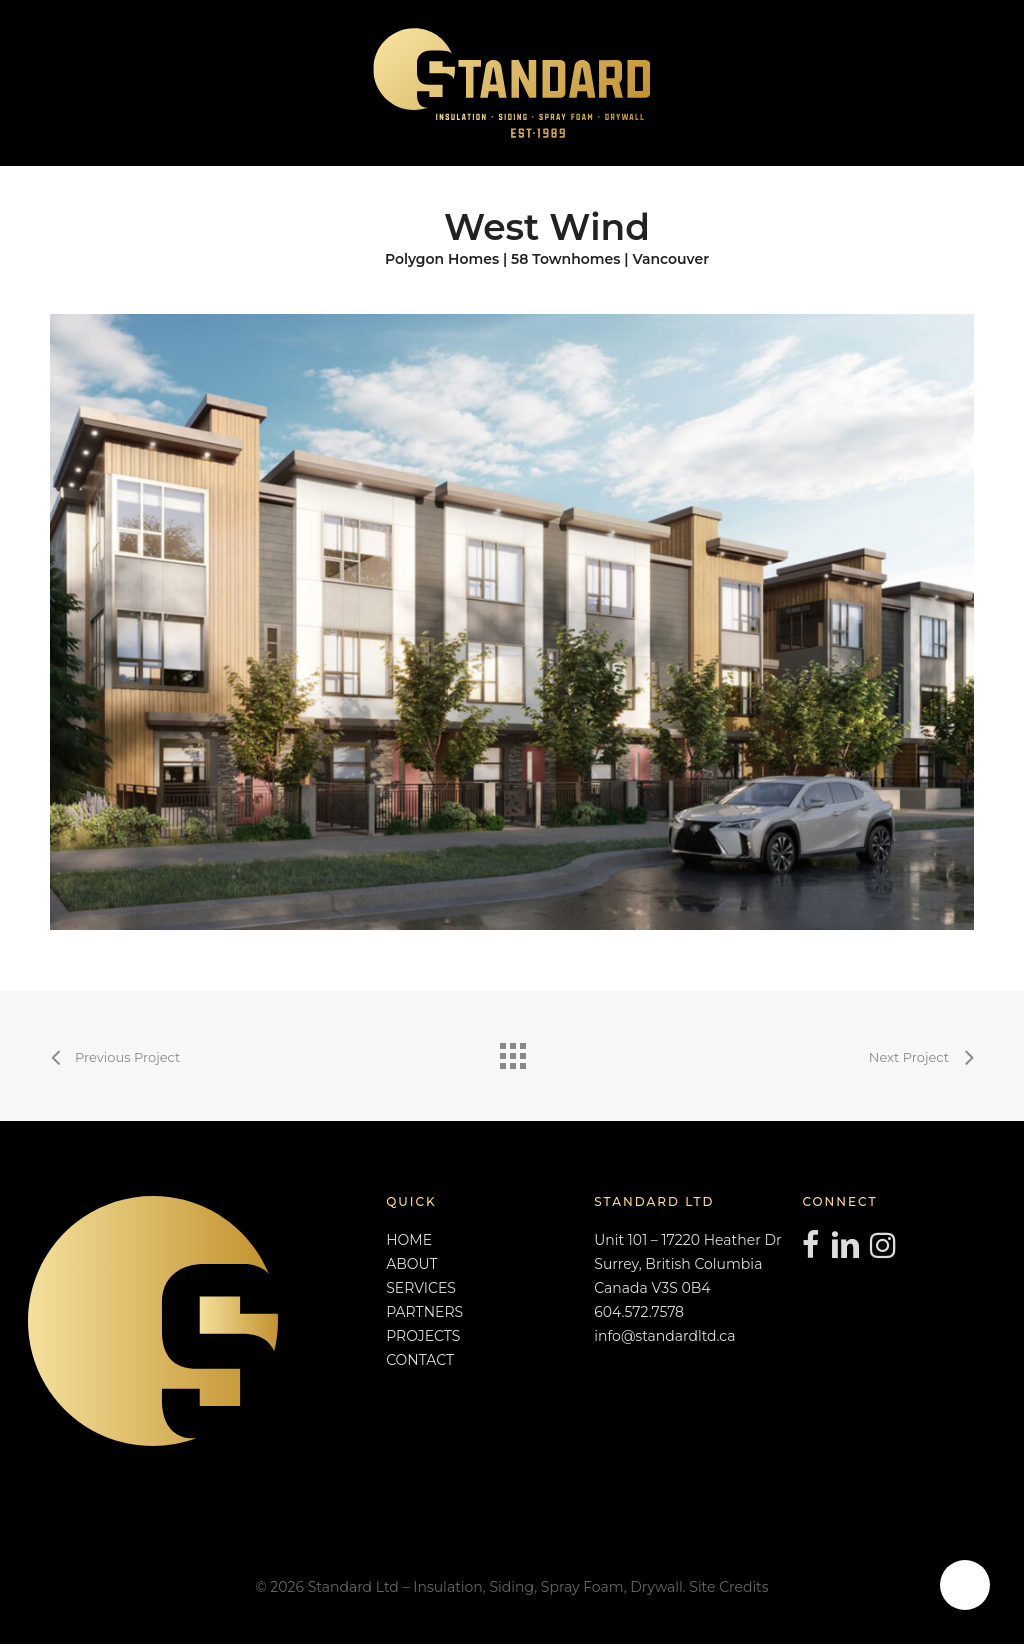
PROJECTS (423, 1336)
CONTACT (420, 1360)
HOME (409, 1240)
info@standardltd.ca (664, 1336)
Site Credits (728, 1587)
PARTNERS (424, 1312)
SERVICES (421, 1288)
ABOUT (411, 1264)
